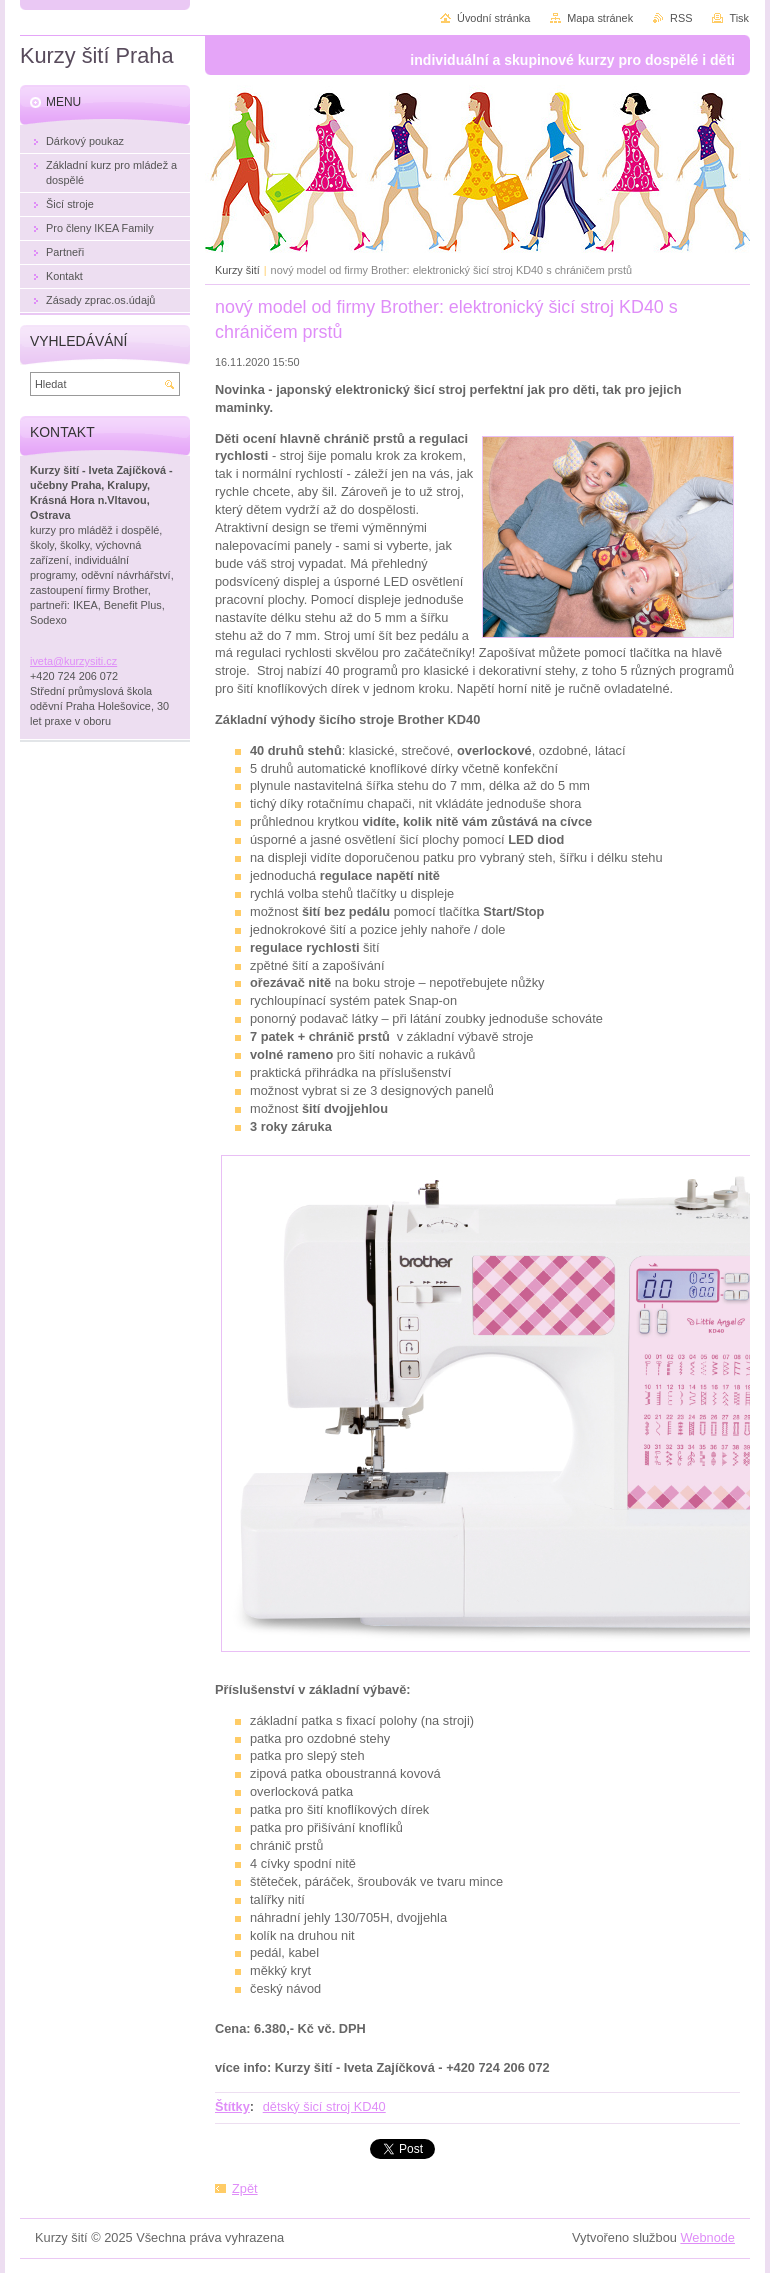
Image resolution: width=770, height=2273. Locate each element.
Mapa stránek (600, 18)
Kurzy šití (237, 270)
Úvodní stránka (493, 18)
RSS (681, 18)
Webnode (707, 2237)
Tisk (739, 18)
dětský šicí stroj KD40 (324, 2106)
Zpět (245, 2188)
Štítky (232, 2106)
